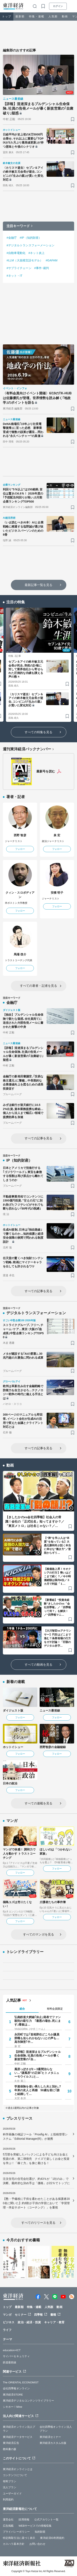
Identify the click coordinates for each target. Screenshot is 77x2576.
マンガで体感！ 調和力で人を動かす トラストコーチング (19, 1853)
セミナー (20, 2314)
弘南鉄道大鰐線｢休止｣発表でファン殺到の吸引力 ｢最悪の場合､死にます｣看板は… (37, 2020)
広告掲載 (8, 2525)
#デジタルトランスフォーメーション (31, 245)
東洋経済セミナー (50, 2436)
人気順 (53, 16)
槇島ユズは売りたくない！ (17, 1904)
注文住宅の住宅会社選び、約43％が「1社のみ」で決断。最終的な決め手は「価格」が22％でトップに (36, 2181)
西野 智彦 (20, 835)
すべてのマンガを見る (38, 1934)
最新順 (20, 16)
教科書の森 (9, 2449)
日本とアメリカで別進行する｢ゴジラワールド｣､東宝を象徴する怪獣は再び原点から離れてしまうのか (23, 1174)
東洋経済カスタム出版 (53, 2442)
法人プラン (9, 2487)
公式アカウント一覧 (46, 2519)
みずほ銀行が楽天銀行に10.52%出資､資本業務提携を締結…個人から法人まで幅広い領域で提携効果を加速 (23, 1111)
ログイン (58, 6)
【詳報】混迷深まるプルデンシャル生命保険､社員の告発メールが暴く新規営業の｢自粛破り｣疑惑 (38, 108)
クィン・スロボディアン (20, 895)
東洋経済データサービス (17, 2436)
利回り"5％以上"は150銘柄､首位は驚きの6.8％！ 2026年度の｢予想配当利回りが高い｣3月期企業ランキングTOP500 (23, 495)
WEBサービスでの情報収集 (35, 2525)
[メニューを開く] (72, 6)
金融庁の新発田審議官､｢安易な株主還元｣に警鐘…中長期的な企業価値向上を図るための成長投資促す (23, 1082)
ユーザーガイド (12, 2493)
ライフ (7, 2330)
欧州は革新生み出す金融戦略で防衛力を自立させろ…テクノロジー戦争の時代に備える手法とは (23, 1392)
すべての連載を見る (39, 1803)
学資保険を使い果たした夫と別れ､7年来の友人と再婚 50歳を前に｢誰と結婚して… (37, 2090)
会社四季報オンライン (16, 2388)
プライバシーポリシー (16, 2531)
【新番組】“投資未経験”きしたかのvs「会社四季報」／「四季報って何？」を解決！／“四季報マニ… (57, 1607)
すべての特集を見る (39, 732)
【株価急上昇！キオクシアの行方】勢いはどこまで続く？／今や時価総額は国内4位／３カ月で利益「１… (57, 1576)
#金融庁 (12, 237)
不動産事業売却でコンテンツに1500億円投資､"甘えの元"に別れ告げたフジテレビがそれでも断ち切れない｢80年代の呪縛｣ (23, 1202)
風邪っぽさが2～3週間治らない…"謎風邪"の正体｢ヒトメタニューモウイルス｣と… (36, 2072)
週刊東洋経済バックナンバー (27, 749)
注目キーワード (18, 226)
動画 (65, 16)
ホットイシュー (13, 1747)
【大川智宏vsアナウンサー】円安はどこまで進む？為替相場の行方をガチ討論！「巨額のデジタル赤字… (57, 1638)
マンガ (7, 2314)
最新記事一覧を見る (39, 585)
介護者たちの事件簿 (53, 1902)
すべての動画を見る (39, 1664)
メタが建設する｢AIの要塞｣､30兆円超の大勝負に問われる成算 (23, 1355)
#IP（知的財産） (30, 237)
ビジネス (8, 2322)
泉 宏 (57, 835)
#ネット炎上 (37, 253)
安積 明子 (57, 892)
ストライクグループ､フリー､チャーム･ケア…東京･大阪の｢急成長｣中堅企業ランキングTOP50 (23, 1331)
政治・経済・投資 (29, 2322)
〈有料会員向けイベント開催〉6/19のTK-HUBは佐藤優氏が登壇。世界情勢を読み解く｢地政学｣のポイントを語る (37, 397)
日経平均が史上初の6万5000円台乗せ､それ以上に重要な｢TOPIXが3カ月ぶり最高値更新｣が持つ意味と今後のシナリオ (23, 140)
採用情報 (23, 2519)
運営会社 (8, 2519)
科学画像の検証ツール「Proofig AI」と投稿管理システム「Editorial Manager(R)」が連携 (35, 2136)
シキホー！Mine (12, 2406)
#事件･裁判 (41, 268)
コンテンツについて (15, 2475)
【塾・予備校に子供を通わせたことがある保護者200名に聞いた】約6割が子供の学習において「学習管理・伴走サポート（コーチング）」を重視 (36, 2203)
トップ (6, 16)
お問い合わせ (37, 2543)
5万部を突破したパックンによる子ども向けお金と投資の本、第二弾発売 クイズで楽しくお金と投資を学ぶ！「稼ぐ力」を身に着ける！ (36, 2159)
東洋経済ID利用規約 (52, 2537)
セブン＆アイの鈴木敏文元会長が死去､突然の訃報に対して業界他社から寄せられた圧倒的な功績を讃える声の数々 (25, 669)
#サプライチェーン (19, 268)
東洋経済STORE (13, 2394)
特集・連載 (36, 16)
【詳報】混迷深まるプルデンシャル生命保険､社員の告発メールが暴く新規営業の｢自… (37, 2055)
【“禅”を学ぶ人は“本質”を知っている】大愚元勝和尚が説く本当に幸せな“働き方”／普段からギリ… (57, 1545)
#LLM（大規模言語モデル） (25, 260)
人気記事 (13, 2000)
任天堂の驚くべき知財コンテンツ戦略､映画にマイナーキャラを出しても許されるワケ (23, 1262)
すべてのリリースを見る (38, 2222)
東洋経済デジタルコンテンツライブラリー (28, 2400)
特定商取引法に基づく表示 (19, 2537)
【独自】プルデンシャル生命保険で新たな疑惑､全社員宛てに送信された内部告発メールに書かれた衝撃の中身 (23, 1020)
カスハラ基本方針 (13, 2543)
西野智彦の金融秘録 (53, 1747)
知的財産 (40, 2531)
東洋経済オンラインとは (17, 2469)
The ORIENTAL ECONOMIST (21, 2382)
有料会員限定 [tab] (55, 2008)
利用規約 (8, 2499)
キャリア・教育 (54, 2322)
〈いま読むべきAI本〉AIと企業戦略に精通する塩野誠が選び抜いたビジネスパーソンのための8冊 (23, 528)
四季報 (38, 2314)
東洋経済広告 (11, 2442)
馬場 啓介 (20, 954)
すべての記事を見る (39, 1138)
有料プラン (9, 2481)
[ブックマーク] (72, 119)
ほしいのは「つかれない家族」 (55, 1851)
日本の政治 (10, 1783)
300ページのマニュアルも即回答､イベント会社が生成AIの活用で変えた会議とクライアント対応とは (23, 1420)
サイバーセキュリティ (16, 2356)
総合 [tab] (22, 2008)
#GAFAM (51, 260)
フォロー (20, 849)
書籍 (53, 2314)
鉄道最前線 (9, 2362)
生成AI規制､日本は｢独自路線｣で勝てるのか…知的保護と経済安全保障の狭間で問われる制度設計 (23, 1235)
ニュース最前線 (50, 1710)
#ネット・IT (14, 275)
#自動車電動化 (16, 253)
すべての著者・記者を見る (38, 985)
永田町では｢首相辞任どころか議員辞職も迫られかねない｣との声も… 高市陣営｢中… (36, 2038)
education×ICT (12, 2350)
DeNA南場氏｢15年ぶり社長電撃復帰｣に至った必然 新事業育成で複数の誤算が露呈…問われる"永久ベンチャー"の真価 (23, 430)
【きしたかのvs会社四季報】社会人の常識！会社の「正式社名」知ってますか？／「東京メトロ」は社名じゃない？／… (34, 1521)
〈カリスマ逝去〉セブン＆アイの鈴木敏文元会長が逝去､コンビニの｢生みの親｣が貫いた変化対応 (23, 173)
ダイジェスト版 (13, 1710)
